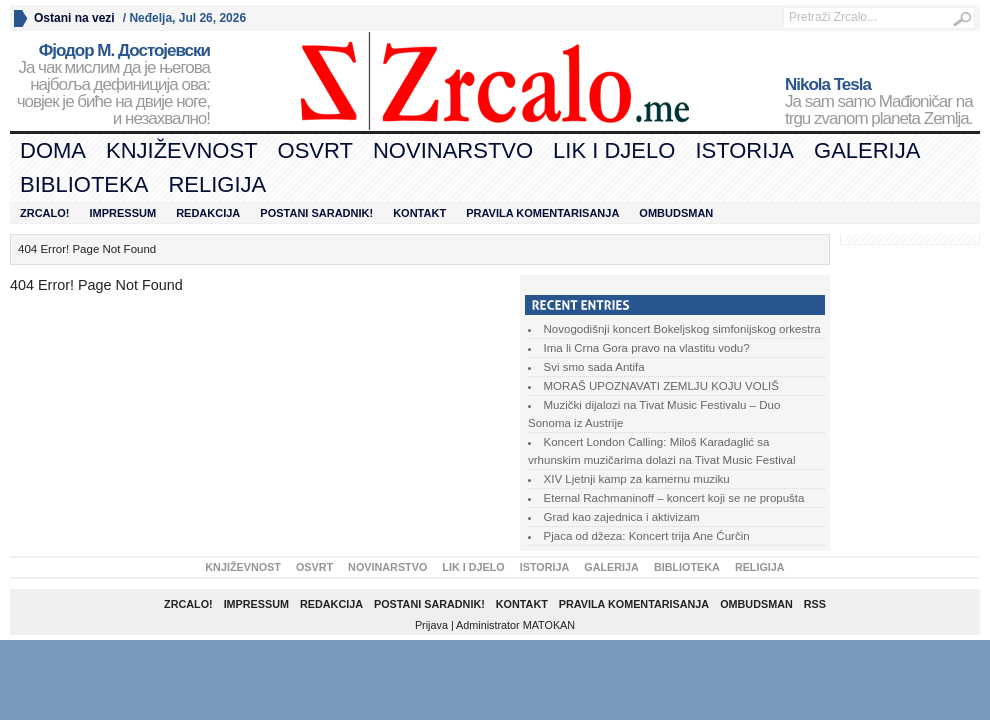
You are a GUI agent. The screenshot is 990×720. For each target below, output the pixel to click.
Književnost (182, 150)
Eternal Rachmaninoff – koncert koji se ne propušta (674, 498)
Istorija (744, 150)
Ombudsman (676, 213)
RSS (815, 604)
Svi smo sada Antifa (594, 367)
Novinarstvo (453, 150)
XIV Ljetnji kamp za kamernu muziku (637, 479)
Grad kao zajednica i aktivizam (622, 517)
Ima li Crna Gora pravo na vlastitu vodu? (647, 348)
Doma (53, 150)
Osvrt (315, 150)
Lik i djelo (614, 150)
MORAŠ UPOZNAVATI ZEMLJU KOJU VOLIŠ (661, 386)
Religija (217, 184)
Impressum (123, 213)
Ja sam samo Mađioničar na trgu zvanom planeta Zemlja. (882, 102)
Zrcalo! (45, 213)
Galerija (867, 150)
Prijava (431, 625)
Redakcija (208, 213)
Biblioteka (84, 184)
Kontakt (419, 213)
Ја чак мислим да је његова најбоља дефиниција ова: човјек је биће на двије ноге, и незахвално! (110, 85)
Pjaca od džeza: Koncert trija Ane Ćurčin (647, 536)
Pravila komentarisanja (542, 213)
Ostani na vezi (74, 18)
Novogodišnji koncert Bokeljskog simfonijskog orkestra (682, 329)
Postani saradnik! (316, 213)
